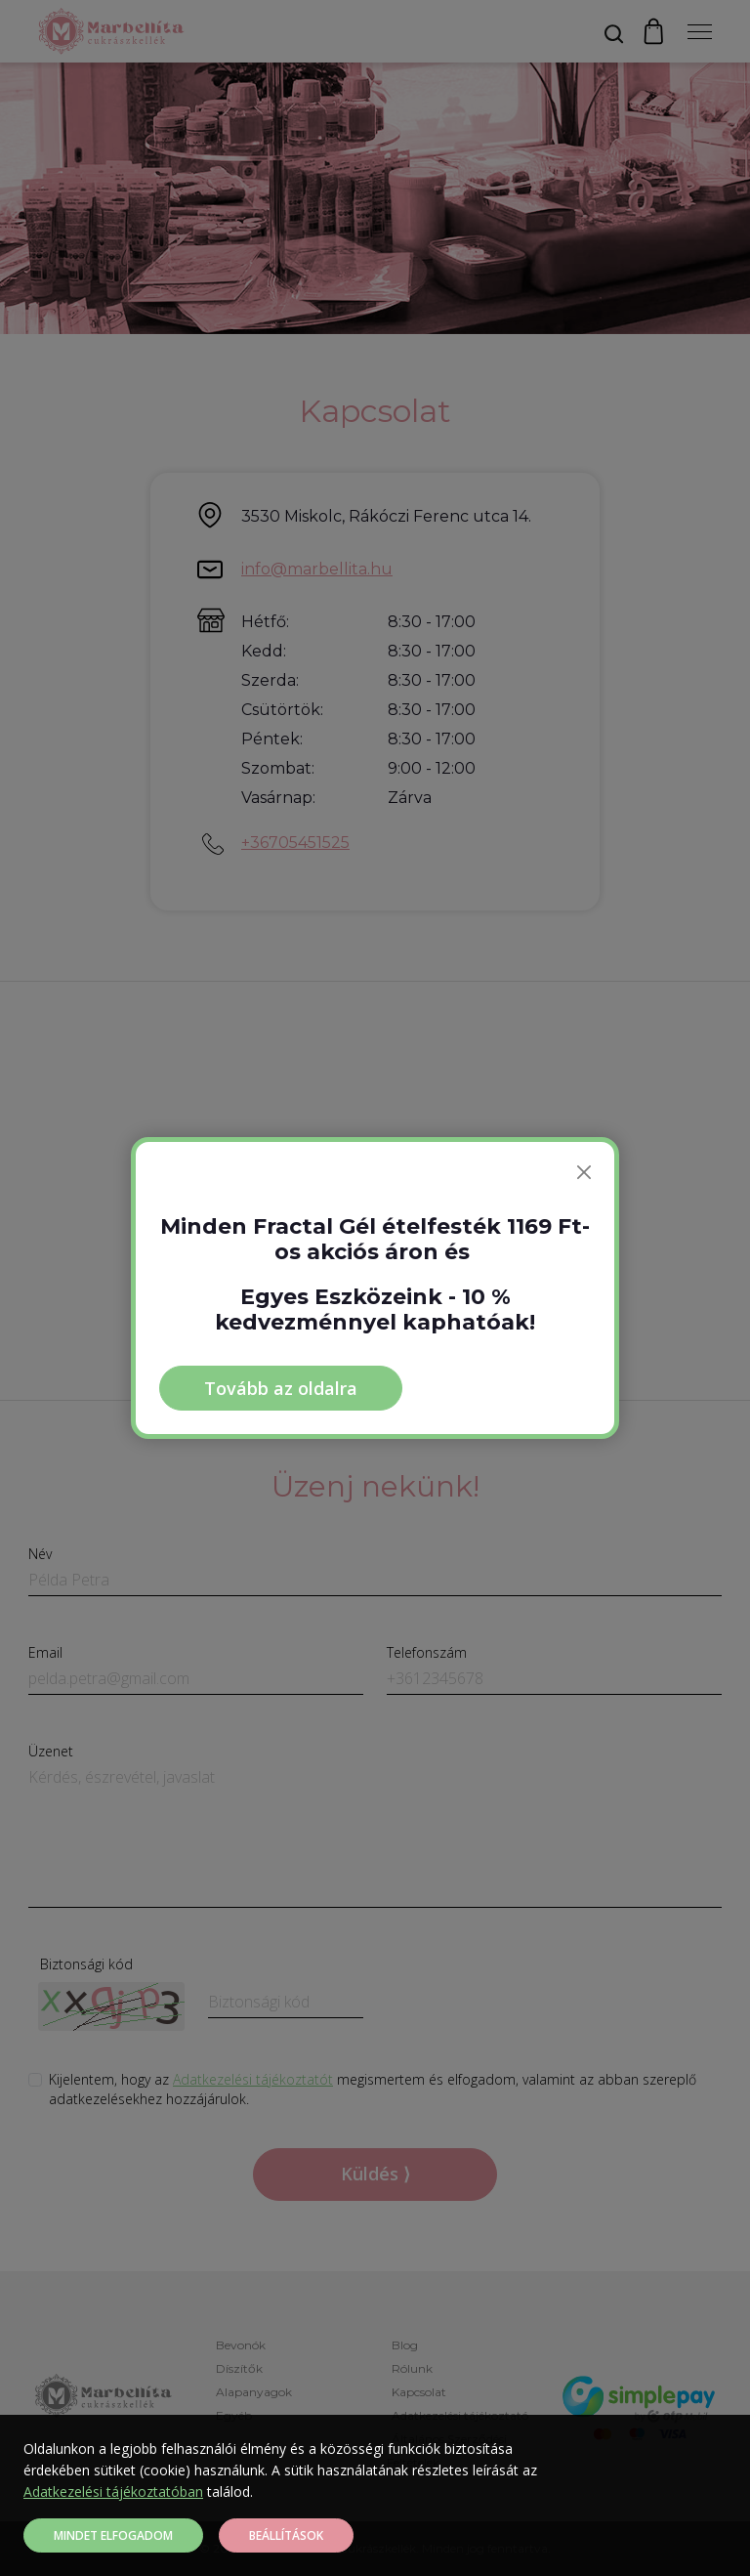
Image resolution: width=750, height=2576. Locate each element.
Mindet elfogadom (113, 2535)
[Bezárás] (584, 1172)
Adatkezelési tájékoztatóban (113, 2491)
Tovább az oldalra (280, 1388)
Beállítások (286, 2535)
